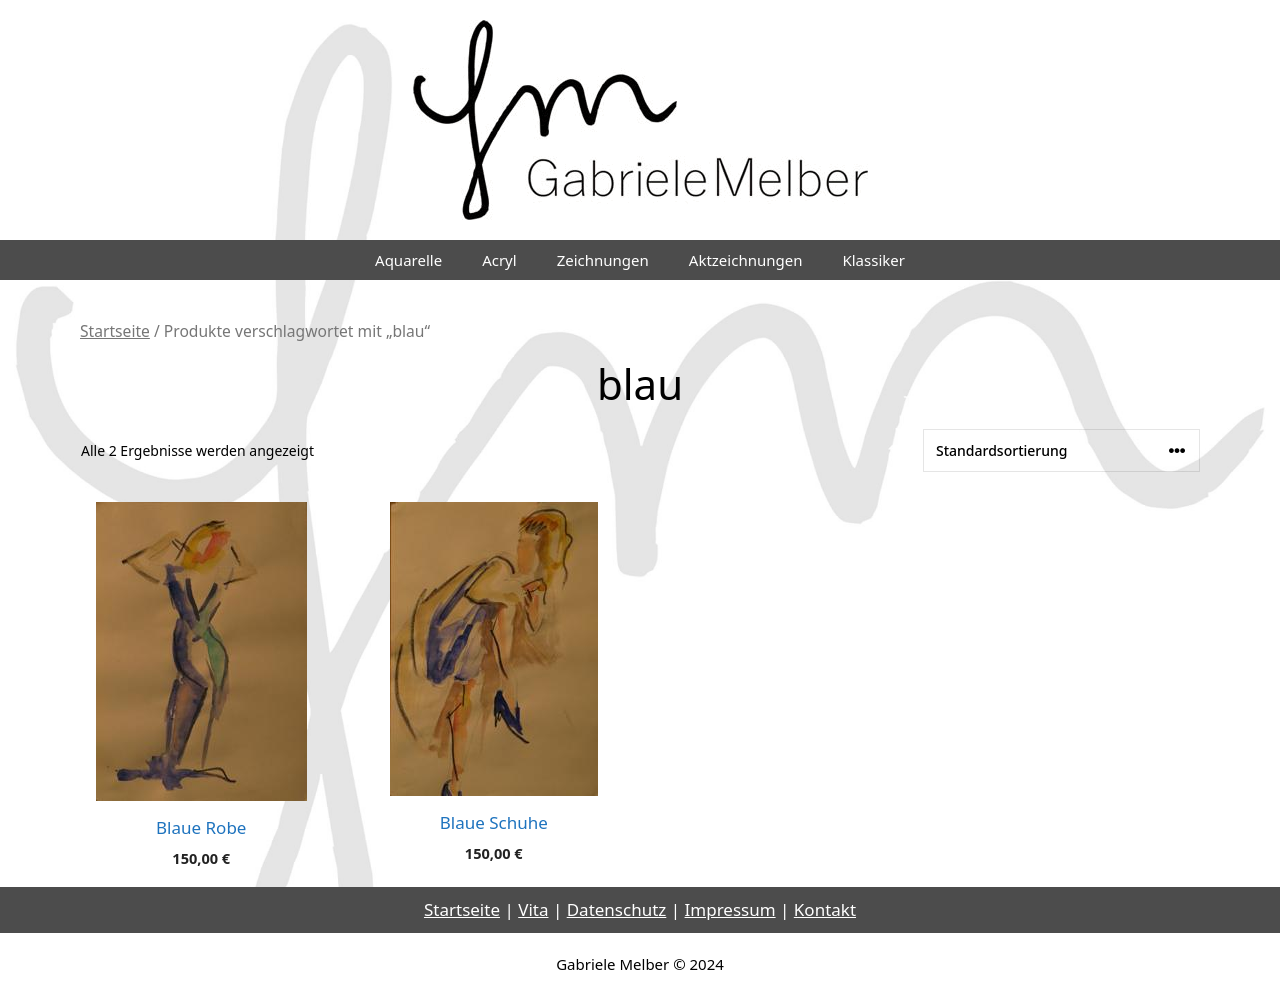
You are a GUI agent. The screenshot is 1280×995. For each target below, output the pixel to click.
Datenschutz (617, 909)
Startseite (115, 331)
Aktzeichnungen (746, 260)
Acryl (499, 260)
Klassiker (873, 260)
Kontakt (825, 909)
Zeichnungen (603, 260)
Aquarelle (408, 260)
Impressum (730, 909)
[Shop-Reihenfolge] (1061, 450)
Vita (533, 909)
